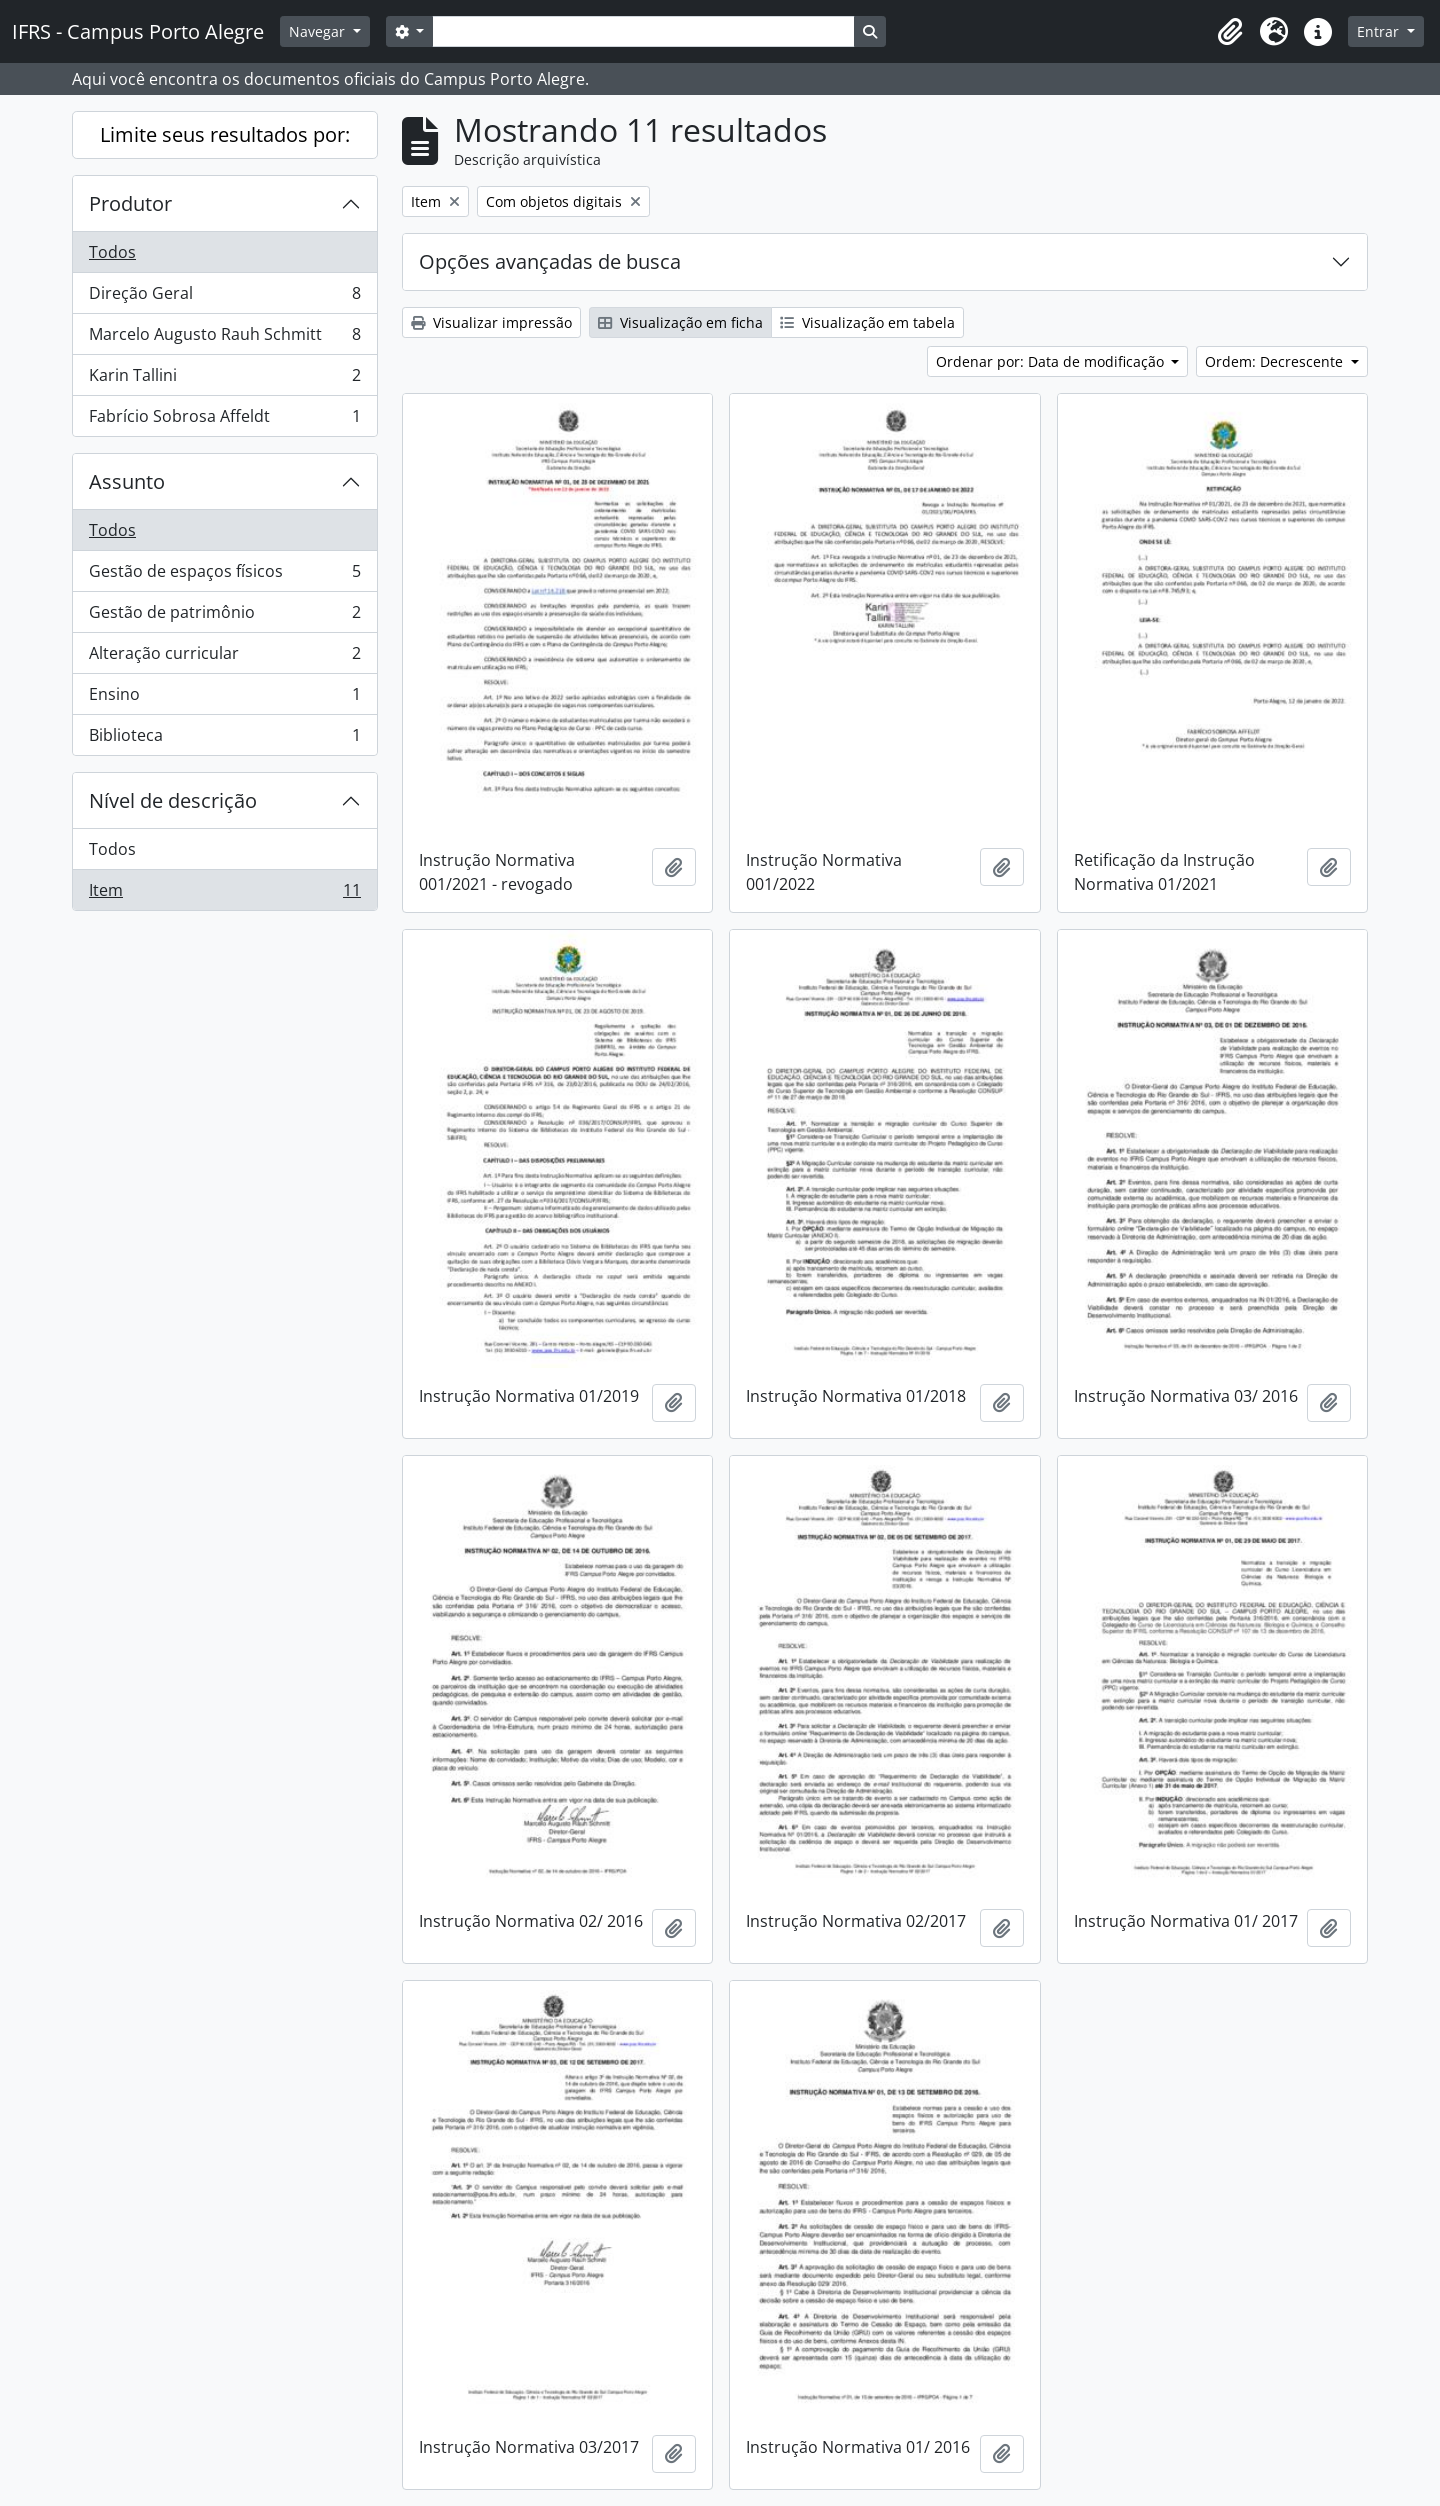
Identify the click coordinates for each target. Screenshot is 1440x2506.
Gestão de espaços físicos (224, 575)
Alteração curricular (224, 657)
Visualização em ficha (680, 322)
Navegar (319, 31)
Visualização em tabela (867, 322)
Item (224, 894)
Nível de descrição (173, 800)
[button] (1230, 32)
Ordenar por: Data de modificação (1052, 361)
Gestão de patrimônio (224, 616)
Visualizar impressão (491, 322)
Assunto (127, 481)
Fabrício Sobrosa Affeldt (224, 420)
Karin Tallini (224, 379)
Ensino (224, 698)
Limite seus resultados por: (225, 134)
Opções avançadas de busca (550, 261)
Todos (112, 252)
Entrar (1380, 31)
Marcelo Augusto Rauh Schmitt (224, 338)
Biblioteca (224, 739)
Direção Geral (224, 297)
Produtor (130, 203)
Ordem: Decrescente (1276, 361)
